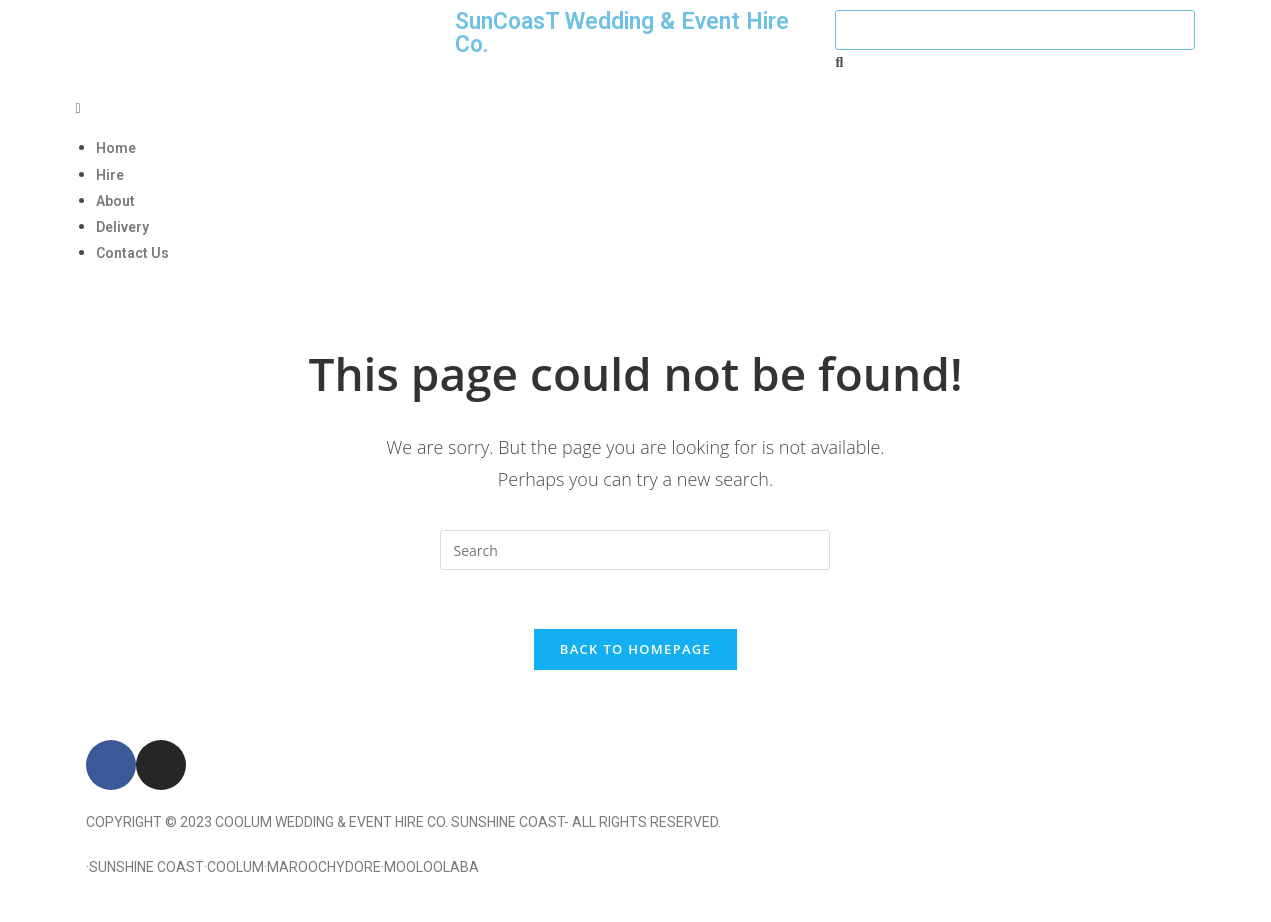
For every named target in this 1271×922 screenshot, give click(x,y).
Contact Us (132, 253)
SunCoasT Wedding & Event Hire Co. (622, 33)
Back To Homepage (635, 650)
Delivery (122, 227)
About (115, 201)
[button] (636, 107)
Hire (110, 175)
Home (116, 148)
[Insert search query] (635, 550)
